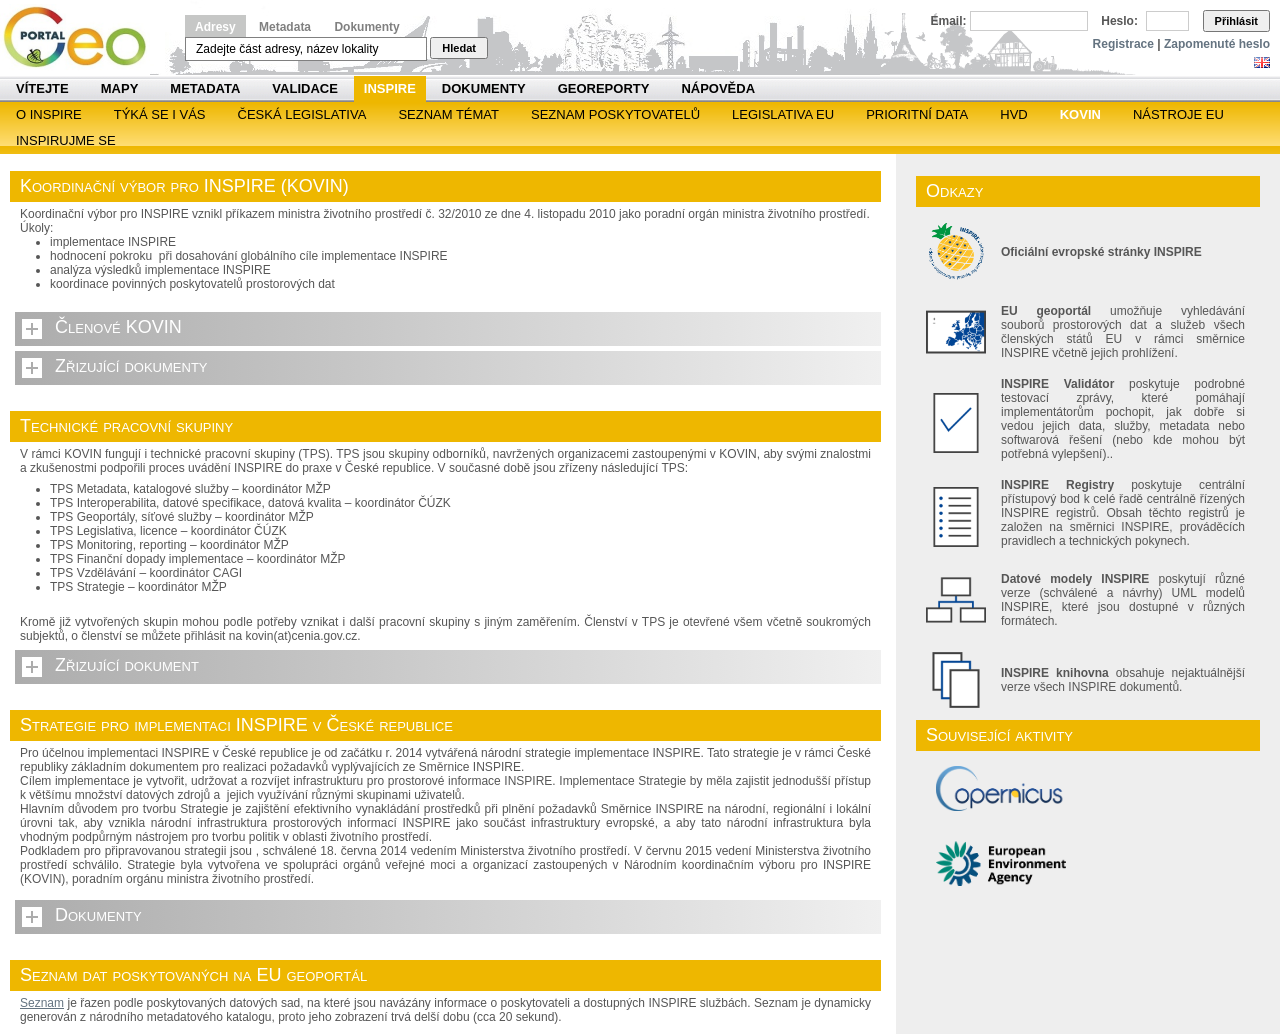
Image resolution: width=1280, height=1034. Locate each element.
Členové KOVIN (118, 327)
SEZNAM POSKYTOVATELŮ (615, 114)
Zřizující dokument (127, 665)
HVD (1013, 114)
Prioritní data (917, 114)
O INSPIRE (49, 114)
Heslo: (1119, 21)
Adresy (215, 27)
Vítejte (42, 88)
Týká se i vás (160, 114)
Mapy (120, 88)
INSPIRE (390, 88)
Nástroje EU (1178, 114)
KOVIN (1080, 114)
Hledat (459, 48)
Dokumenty (366, 27)
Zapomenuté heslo (1217, 44)
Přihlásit (1236, 21)
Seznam (42, 1003)
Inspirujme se (66, 140)
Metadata (285, 27)
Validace (304, 88)
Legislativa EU (783, 114)
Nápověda (718, 88)
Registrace (1123, 44)
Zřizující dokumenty (131, 366)
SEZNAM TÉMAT (448, 114)
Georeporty (604, 88)
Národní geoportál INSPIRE (82, 37)
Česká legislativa (302, 114)
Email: (949, 21)
